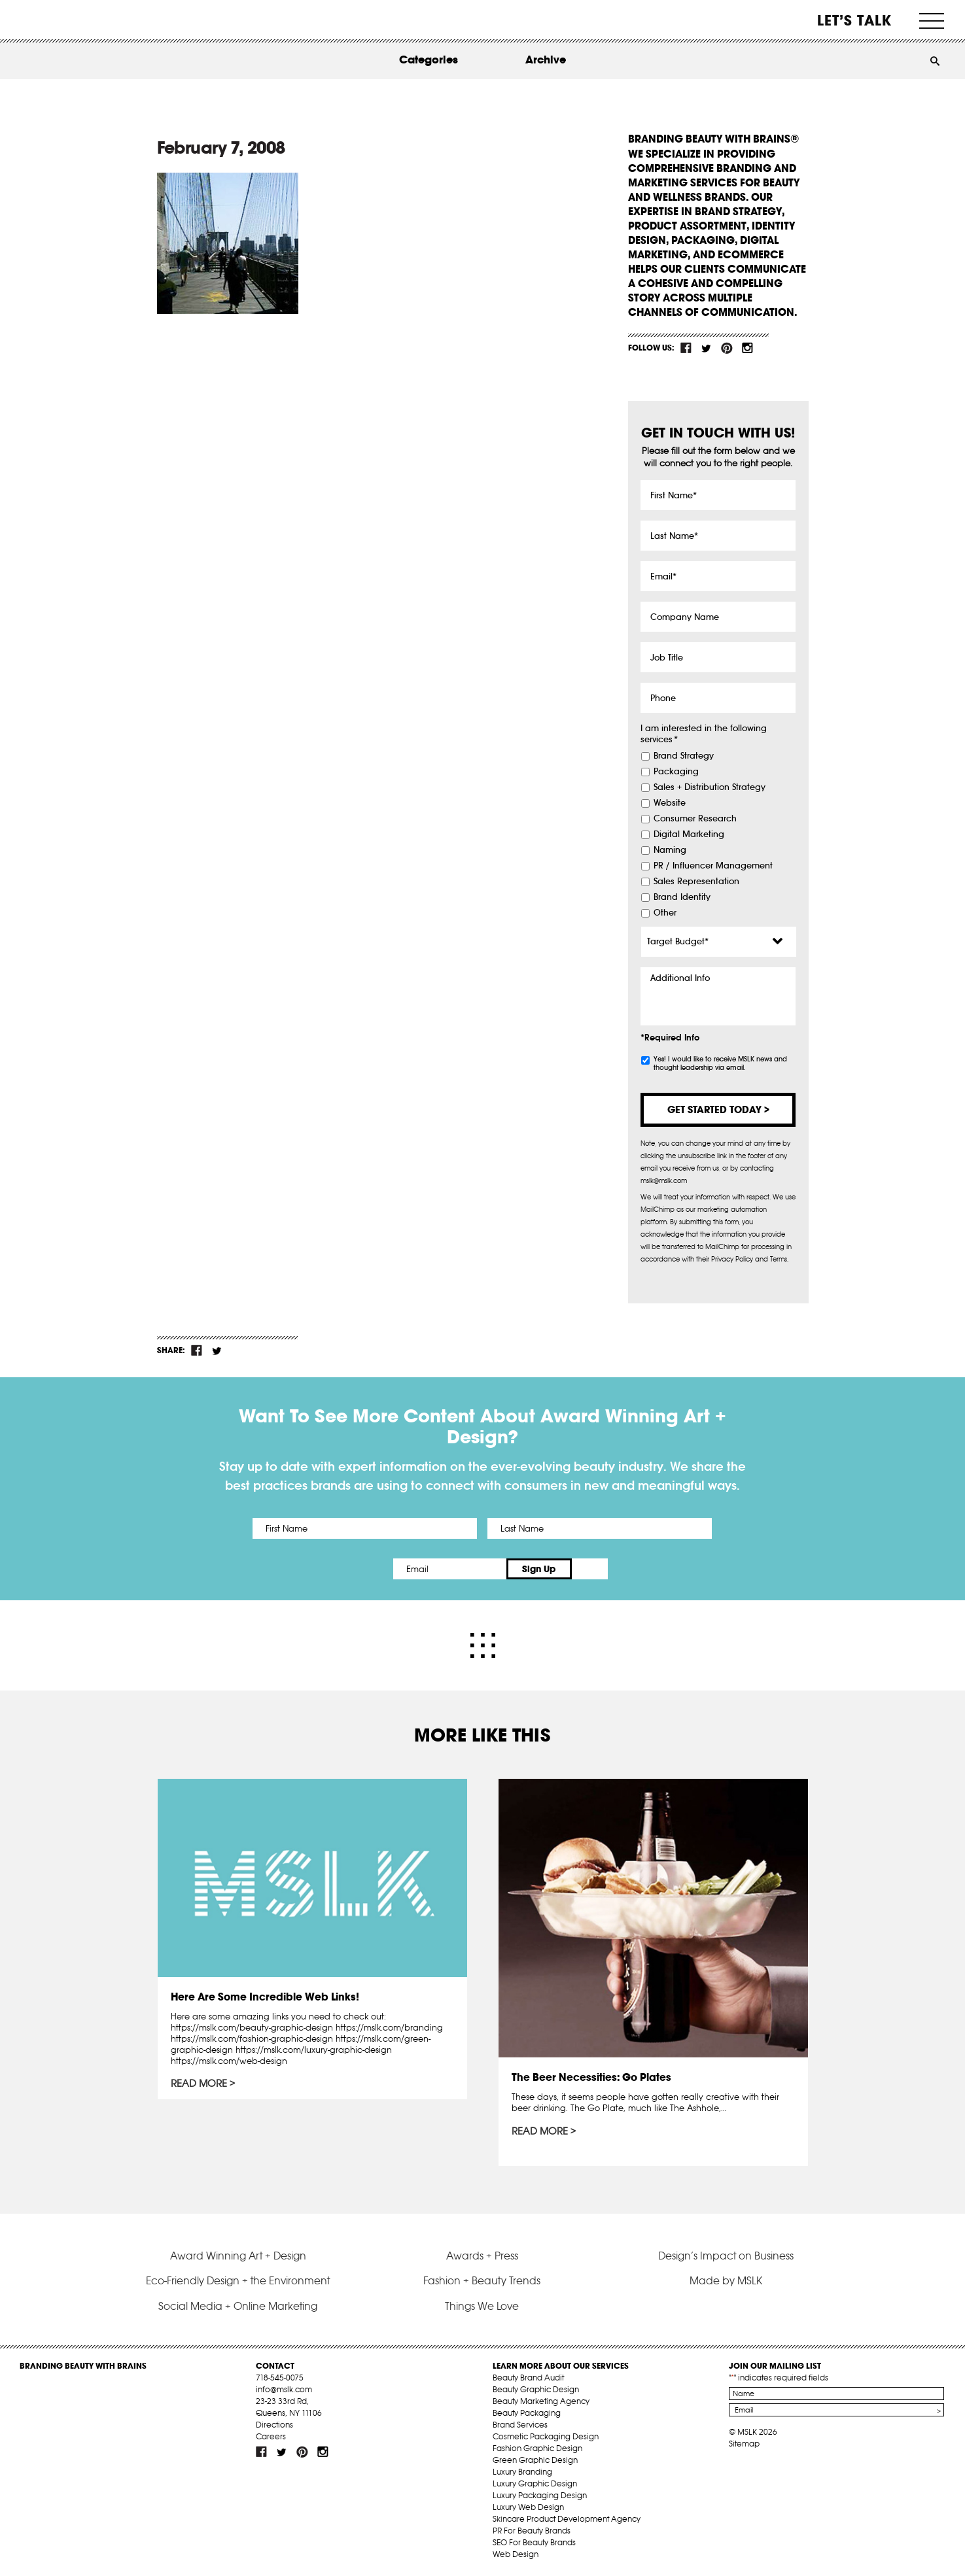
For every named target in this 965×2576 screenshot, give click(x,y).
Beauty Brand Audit (528, 2377)
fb (686, 348)
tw (706, 348)
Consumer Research (695, 819)
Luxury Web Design (528, 2506)
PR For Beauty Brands (531, 2530)
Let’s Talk (854, 20)
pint (727, 348)
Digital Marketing (689, 834)
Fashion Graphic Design (537, 2447)
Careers (271, 2436)
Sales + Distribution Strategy (709, 787)
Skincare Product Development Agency (566, 2518)
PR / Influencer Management (713, 866)
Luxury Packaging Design (540, 2494)
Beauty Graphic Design (536, 2389)
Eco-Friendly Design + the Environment (238, 2279)
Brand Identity (682, 897)
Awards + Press (482, 2254)
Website (670, 803)
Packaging (676, 771)
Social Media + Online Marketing (237, 2304)
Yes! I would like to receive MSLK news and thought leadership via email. (720, 1063)
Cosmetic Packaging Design (546, 2436)
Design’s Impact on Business (726, 2254)
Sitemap (744, 2443)
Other (665, 913)
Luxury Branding (522, 2471)
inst (747, 348)
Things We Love (482, 2304)
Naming (670, 850)
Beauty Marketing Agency (541, 2400)
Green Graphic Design (535, 2459)
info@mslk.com (284, 2389)
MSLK (68, 20)
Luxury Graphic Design (535, 2483)
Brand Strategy (684, 756)
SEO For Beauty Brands (534, 2542)
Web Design (515, 2553)
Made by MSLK (726, 2279)
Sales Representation (696, 881)
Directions (274, 2424)
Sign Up (591, 1569)
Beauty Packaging (527, 2412)
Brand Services (520, 2424)
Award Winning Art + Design (238, 2254)
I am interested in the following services (703, 734)
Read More (199, 2083)
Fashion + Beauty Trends (481, 2279)
